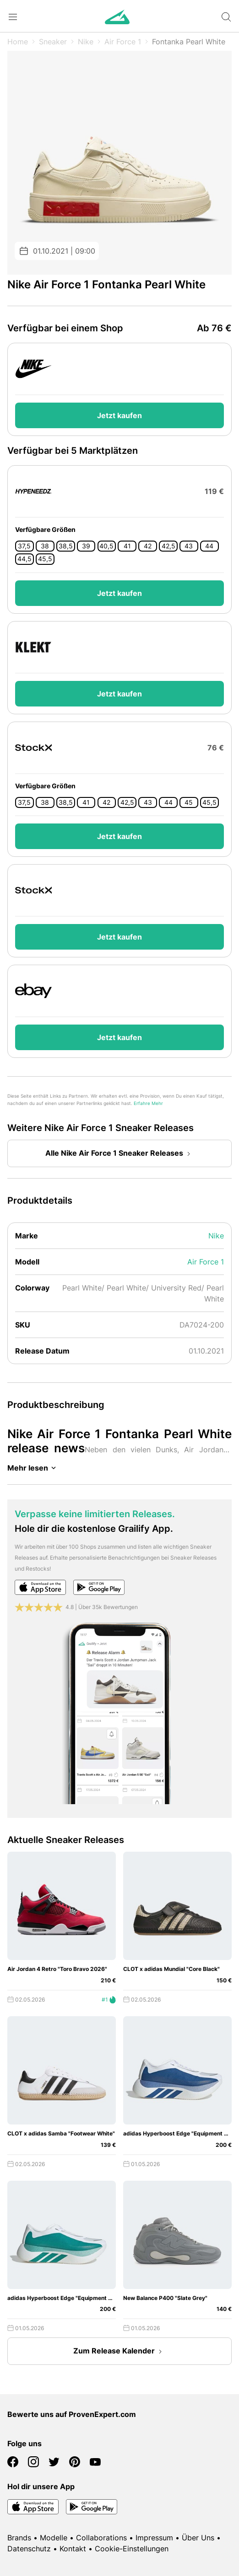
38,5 (66, 546)
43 (189, 546)
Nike (85, 41)
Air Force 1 (122, 41)
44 (209, 546)
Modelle (53, 2537)
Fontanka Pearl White (188, 41)
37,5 (24, 546)
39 (86, 546)
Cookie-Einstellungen (131, 2548)
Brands (19, 2537)
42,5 (168, 546)
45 (189, 802)
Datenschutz (29, 2548)
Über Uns (198, 2537)
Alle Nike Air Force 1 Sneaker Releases (119, 1153)
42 (148, 546)
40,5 (106, 546)
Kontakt (73, 2548)
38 (45, 546)
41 (127, 546)
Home (17, 41)
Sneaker (53, 41)
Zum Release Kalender (119, 2351)
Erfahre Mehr (148, 1103)
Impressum (154, 2537)
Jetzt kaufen (119, 415)
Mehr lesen (33, 1467)
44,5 (24, 559)
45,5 (45, 559)
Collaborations (101, 2537)
